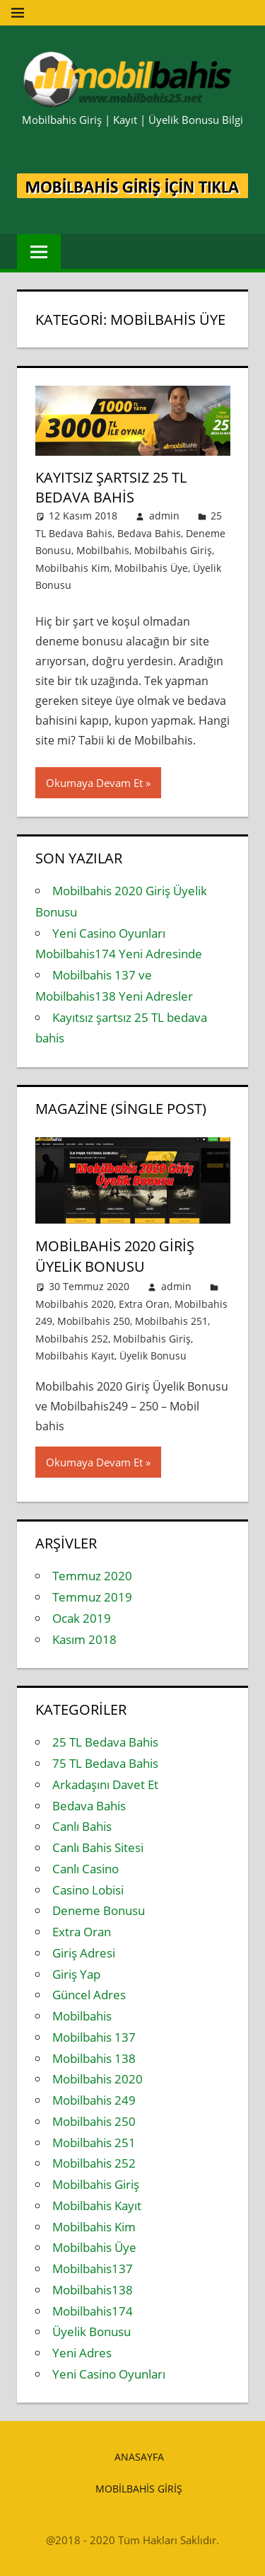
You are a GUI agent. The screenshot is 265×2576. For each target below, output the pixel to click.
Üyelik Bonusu (153, 1355)
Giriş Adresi (83, 1953)
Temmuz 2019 (92, 1597)
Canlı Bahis (82, 1826)
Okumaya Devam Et (94, 783)
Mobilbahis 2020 (74, 1304)
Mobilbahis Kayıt (74, 1355)
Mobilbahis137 (92, 2268)
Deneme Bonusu (98, 1910)
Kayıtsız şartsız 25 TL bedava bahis (111, 487)
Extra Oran (144, 1304)
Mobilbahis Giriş (173, 550)
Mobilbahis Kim (72, 568)
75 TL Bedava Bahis (105, 1763)
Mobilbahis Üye (151, 568)
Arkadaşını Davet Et (105, 1784)
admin (164, 515)
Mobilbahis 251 (171, 1321)
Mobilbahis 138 (94, 2058)
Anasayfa (139, 2456)
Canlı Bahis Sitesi (97, 1847)
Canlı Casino (85, 1869)
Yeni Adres (82, 2353)
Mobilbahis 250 (93, 1321)
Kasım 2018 (84, 1639)
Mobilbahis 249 (94, 2100)
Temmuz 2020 (92, 1576)
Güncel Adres (89, 1994)
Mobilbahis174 (92, 2311)
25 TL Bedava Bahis (105, 1742)
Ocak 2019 (81, 1618)
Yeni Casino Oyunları (108, 2374)
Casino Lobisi (88, 1890)
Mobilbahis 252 (71, 1338)
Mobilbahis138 (92, 2290)
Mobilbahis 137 (94, 2037)
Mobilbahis (102, 550)
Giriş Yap (76, 1974)
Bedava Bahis (149, 533)
